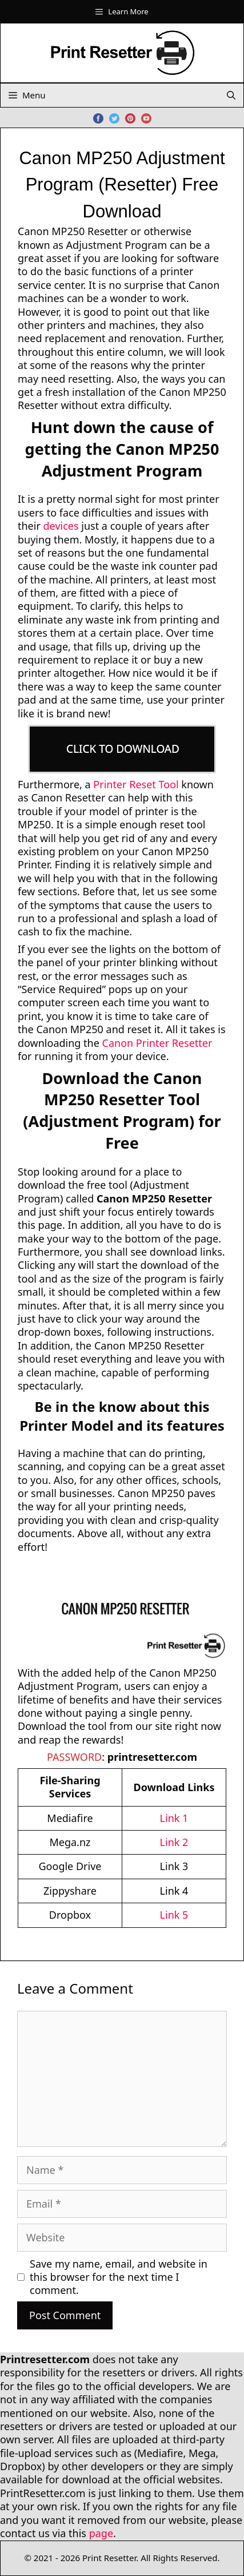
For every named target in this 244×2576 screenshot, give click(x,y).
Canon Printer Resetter (157, 1043)
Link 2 (174, 1842)
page (101, 2533)
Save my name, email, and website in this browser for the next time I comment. (118, 2277)
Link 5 (174, 1915)
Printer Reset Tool (135, 784)
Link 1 (174, 1818)
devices (61, 526)
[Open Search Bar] (231, 95)
